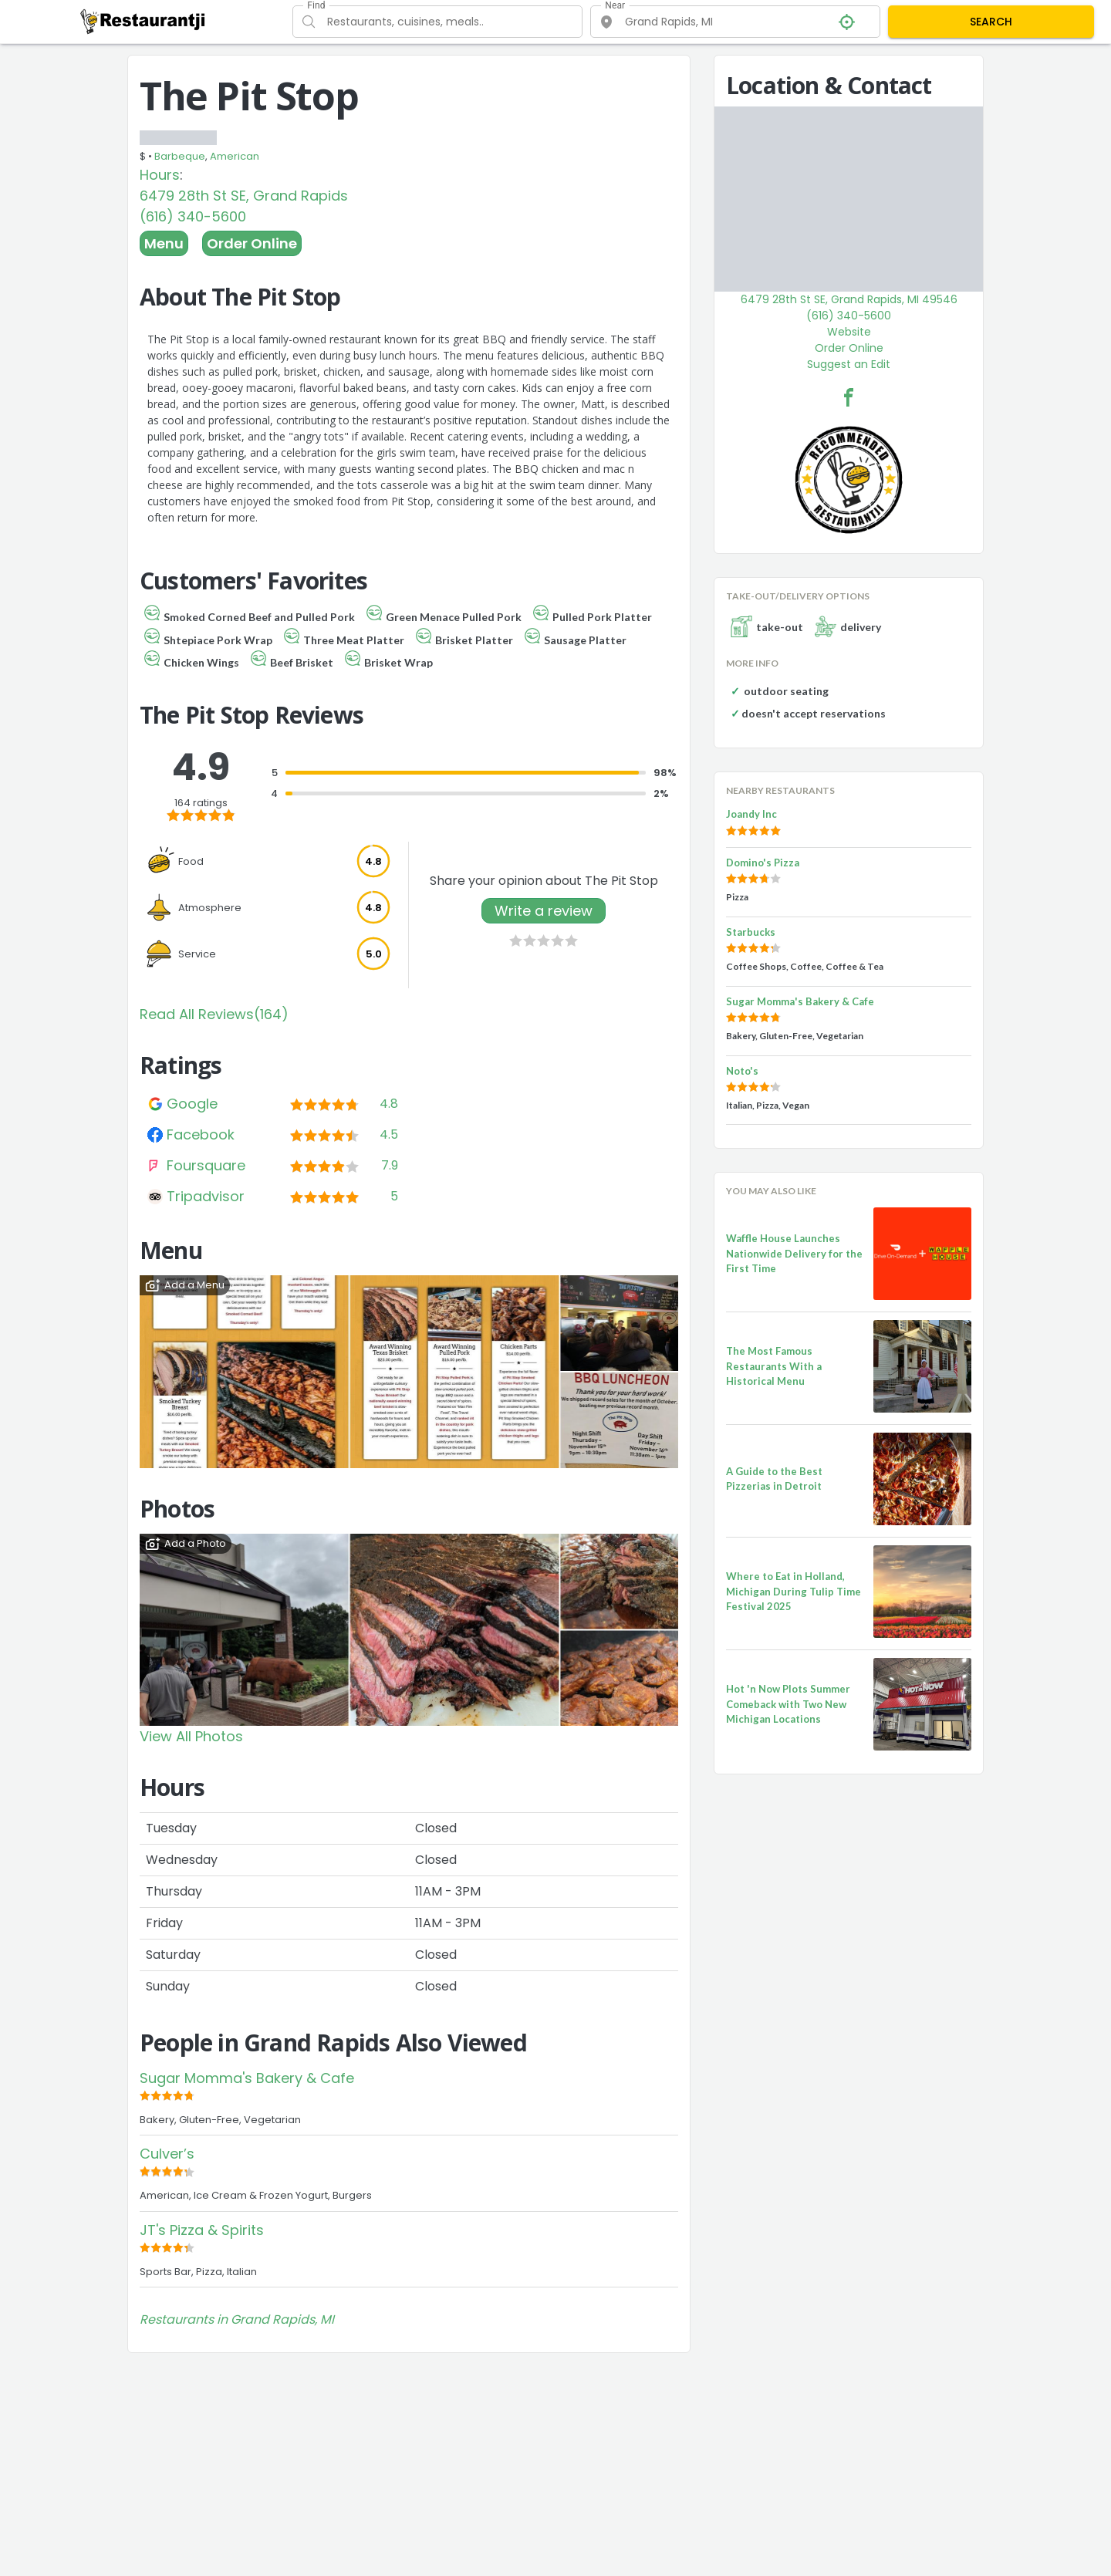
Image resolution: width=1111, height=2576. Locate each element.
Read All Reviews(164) (214, 1014)
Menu (164, 243)
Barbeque (179, 156)
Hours (160, 174)
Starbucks (750, 932)
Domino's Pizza (762, 862)
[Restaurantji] (143, 21)
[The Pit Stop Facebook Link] (848, 397)
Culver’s (167, 2153)
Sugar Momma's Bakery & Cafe (247, 2078)
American (234, 156)
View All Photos (191, 1736)
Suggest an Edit (848, 364)
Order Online (252, 243)
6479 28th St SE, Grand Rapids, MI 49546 (849, 299)
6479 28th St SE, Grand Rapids (244, 195)
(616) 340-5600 (193, 216)
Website (849, 331)
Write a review (544, 910)
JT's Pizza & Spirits (202, 2230)
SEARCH (991, 21)
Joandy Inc (751, 814)
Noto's (742, 1071)
